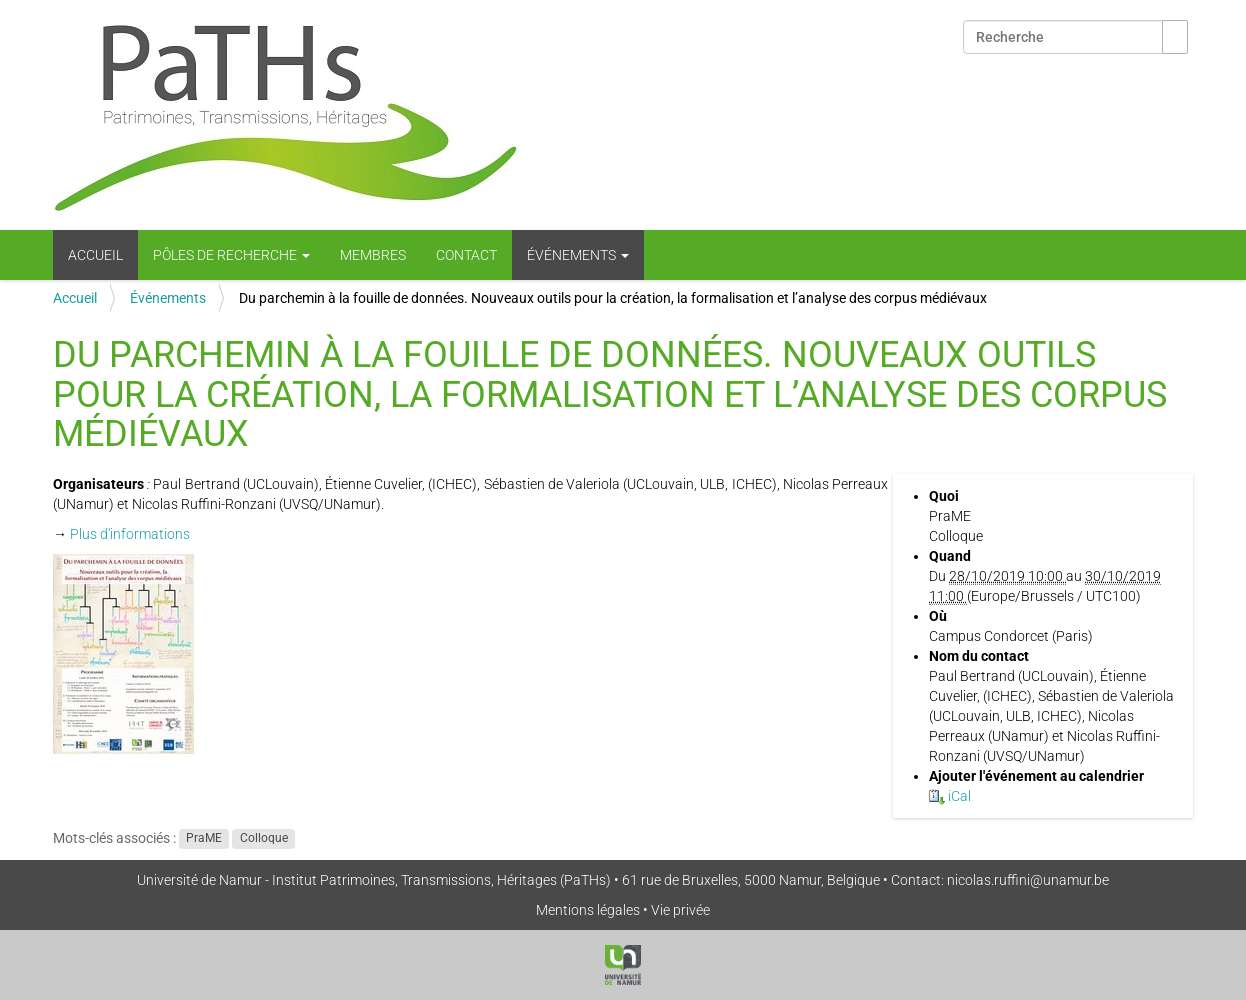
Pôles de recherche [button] (231, 255)
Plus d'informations (130, 534)
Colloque (264, 839)
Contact (466, 255)
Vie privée (680, 910)
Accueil (95, 255)
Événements (168, 298)
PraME (204, 839)
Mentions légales (588, 910)
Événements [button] (578, 255)
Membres (373, 255)
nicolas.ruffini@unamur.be (1028, 880)
